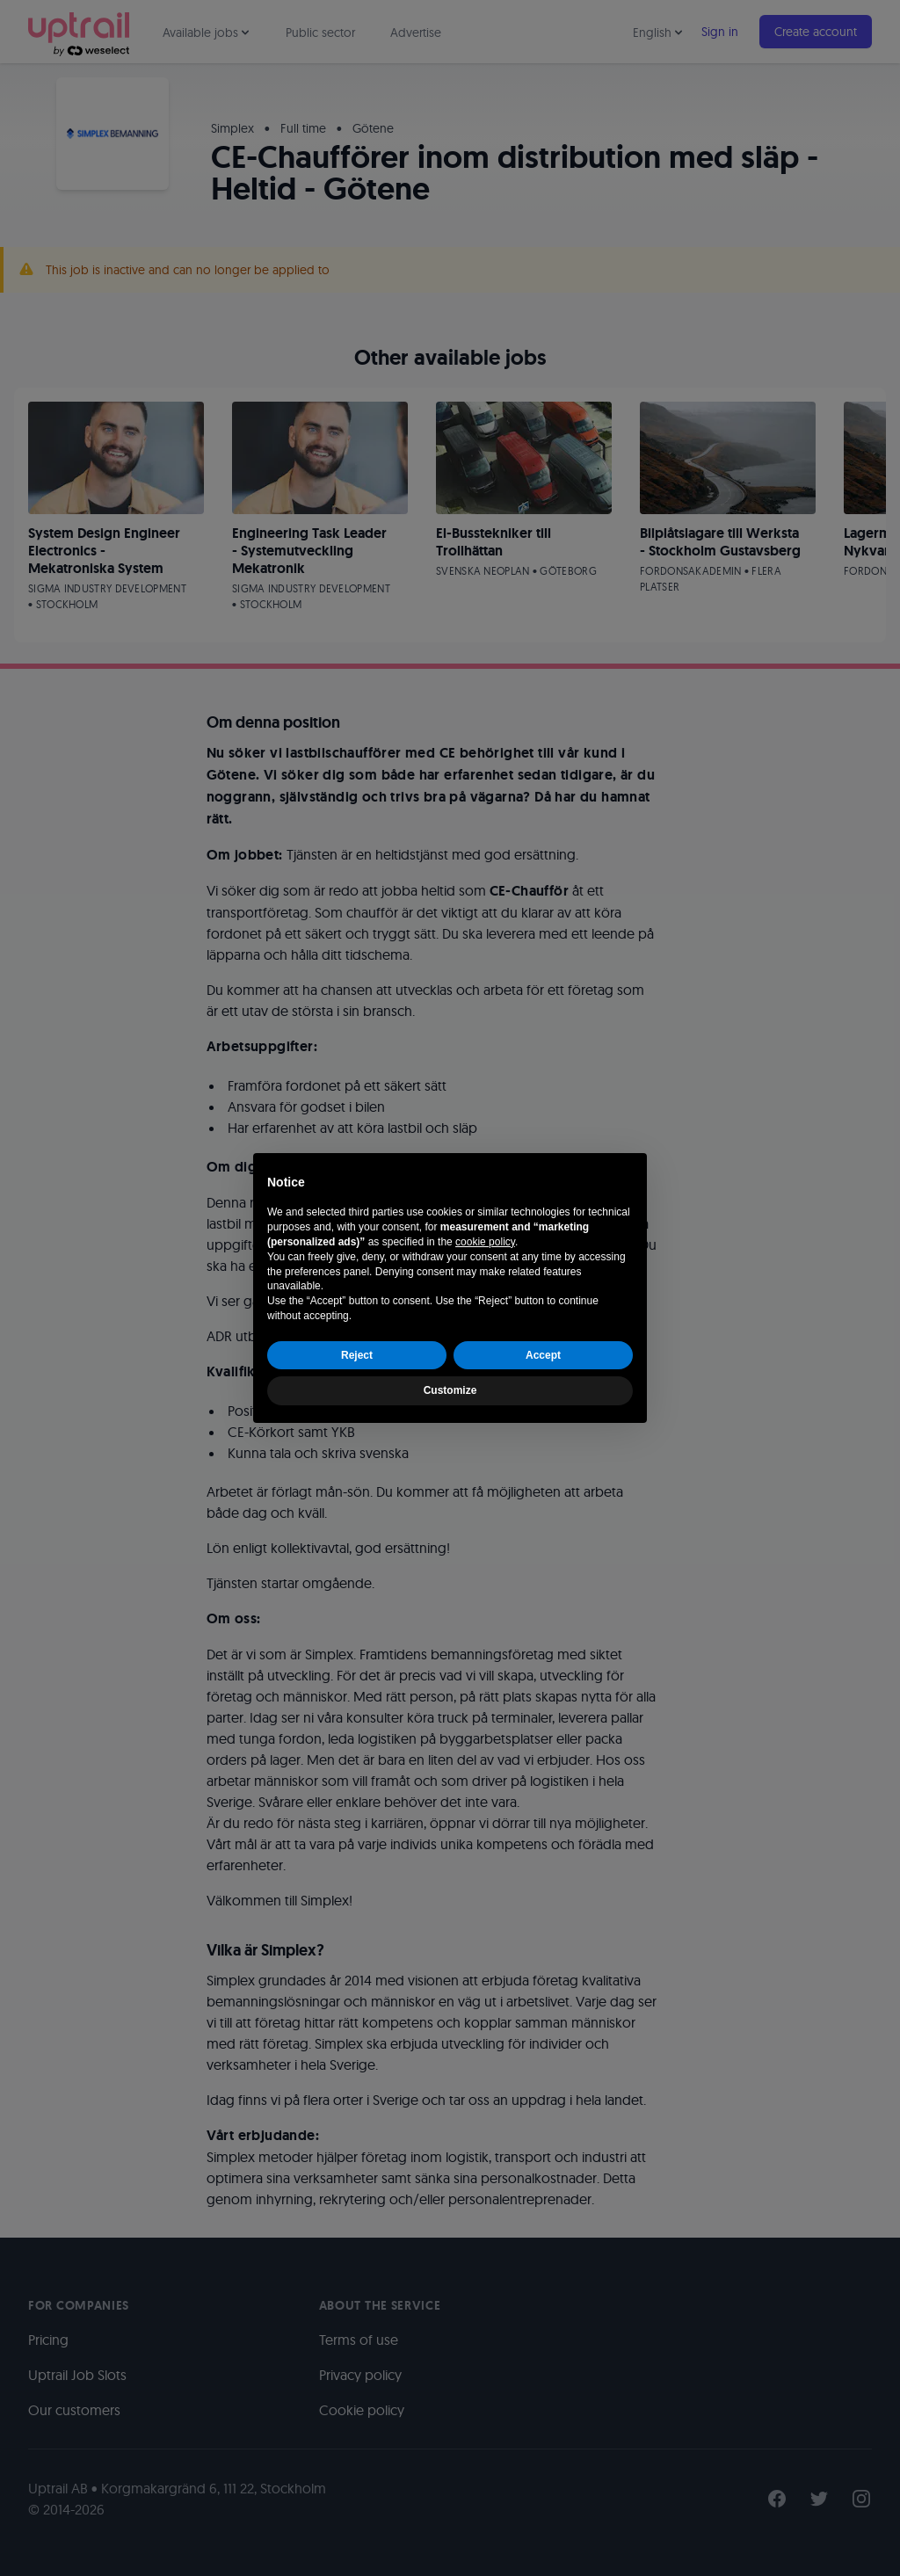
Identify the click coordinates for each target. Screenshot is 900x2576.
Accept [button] (543, 1355)
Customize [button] (450, 1390)
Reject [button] (357, 1355)
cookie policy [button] (485, 1242)
